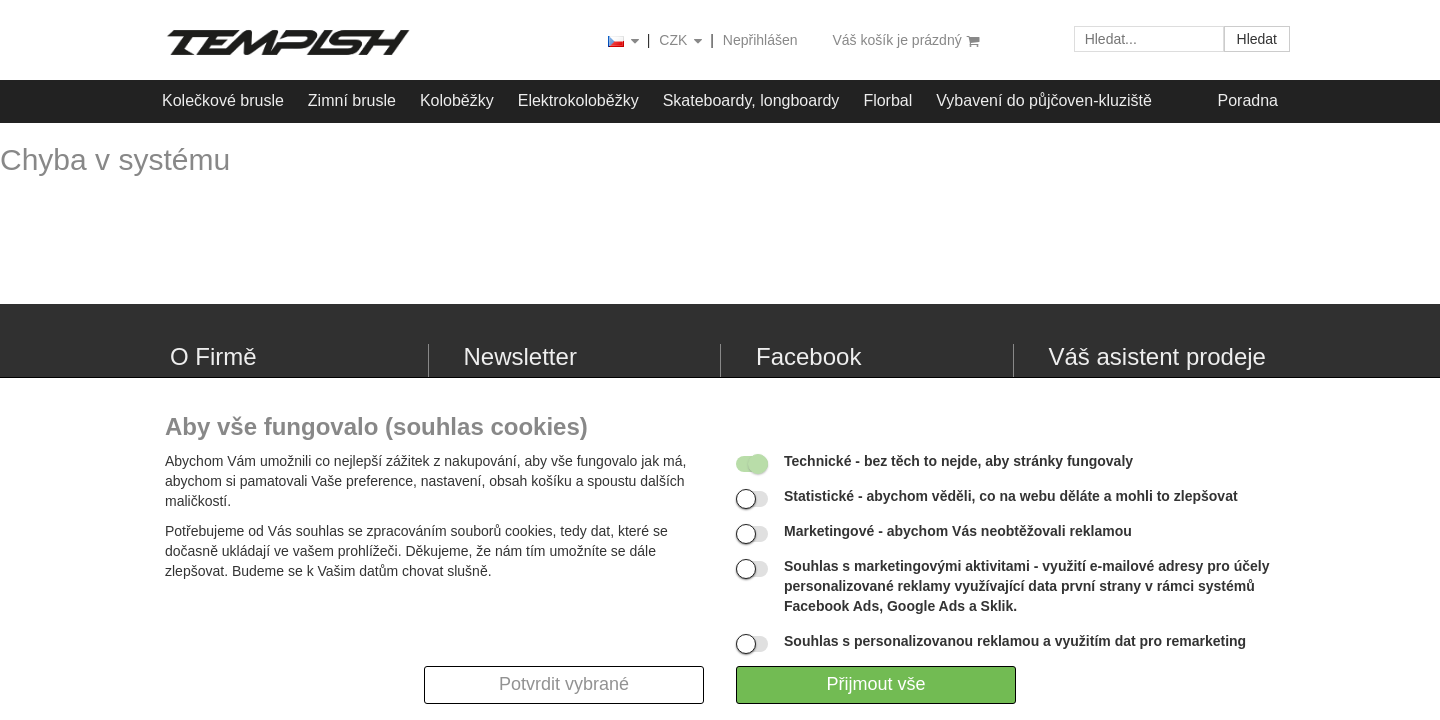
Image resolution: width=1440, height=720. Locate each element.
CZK (682, 41)
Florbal (887, 100)
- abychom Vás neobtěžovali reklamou (958, 531)
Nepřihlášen (760, 40)
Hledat (1257, 39)
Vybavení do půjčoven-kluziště (1044, 100)
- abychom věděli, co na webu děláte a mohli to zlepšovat (1011, 496)
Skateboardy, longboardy (751, 100)
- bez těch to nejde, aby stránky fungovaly (958, 461)
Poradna (1248, 100)
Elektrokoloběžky (578, 100)
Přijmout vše (875, 684)
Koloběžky (457, 100)
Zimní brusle (352, 100)
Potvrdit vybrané (564, 684)
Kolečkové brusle (223, 100)
